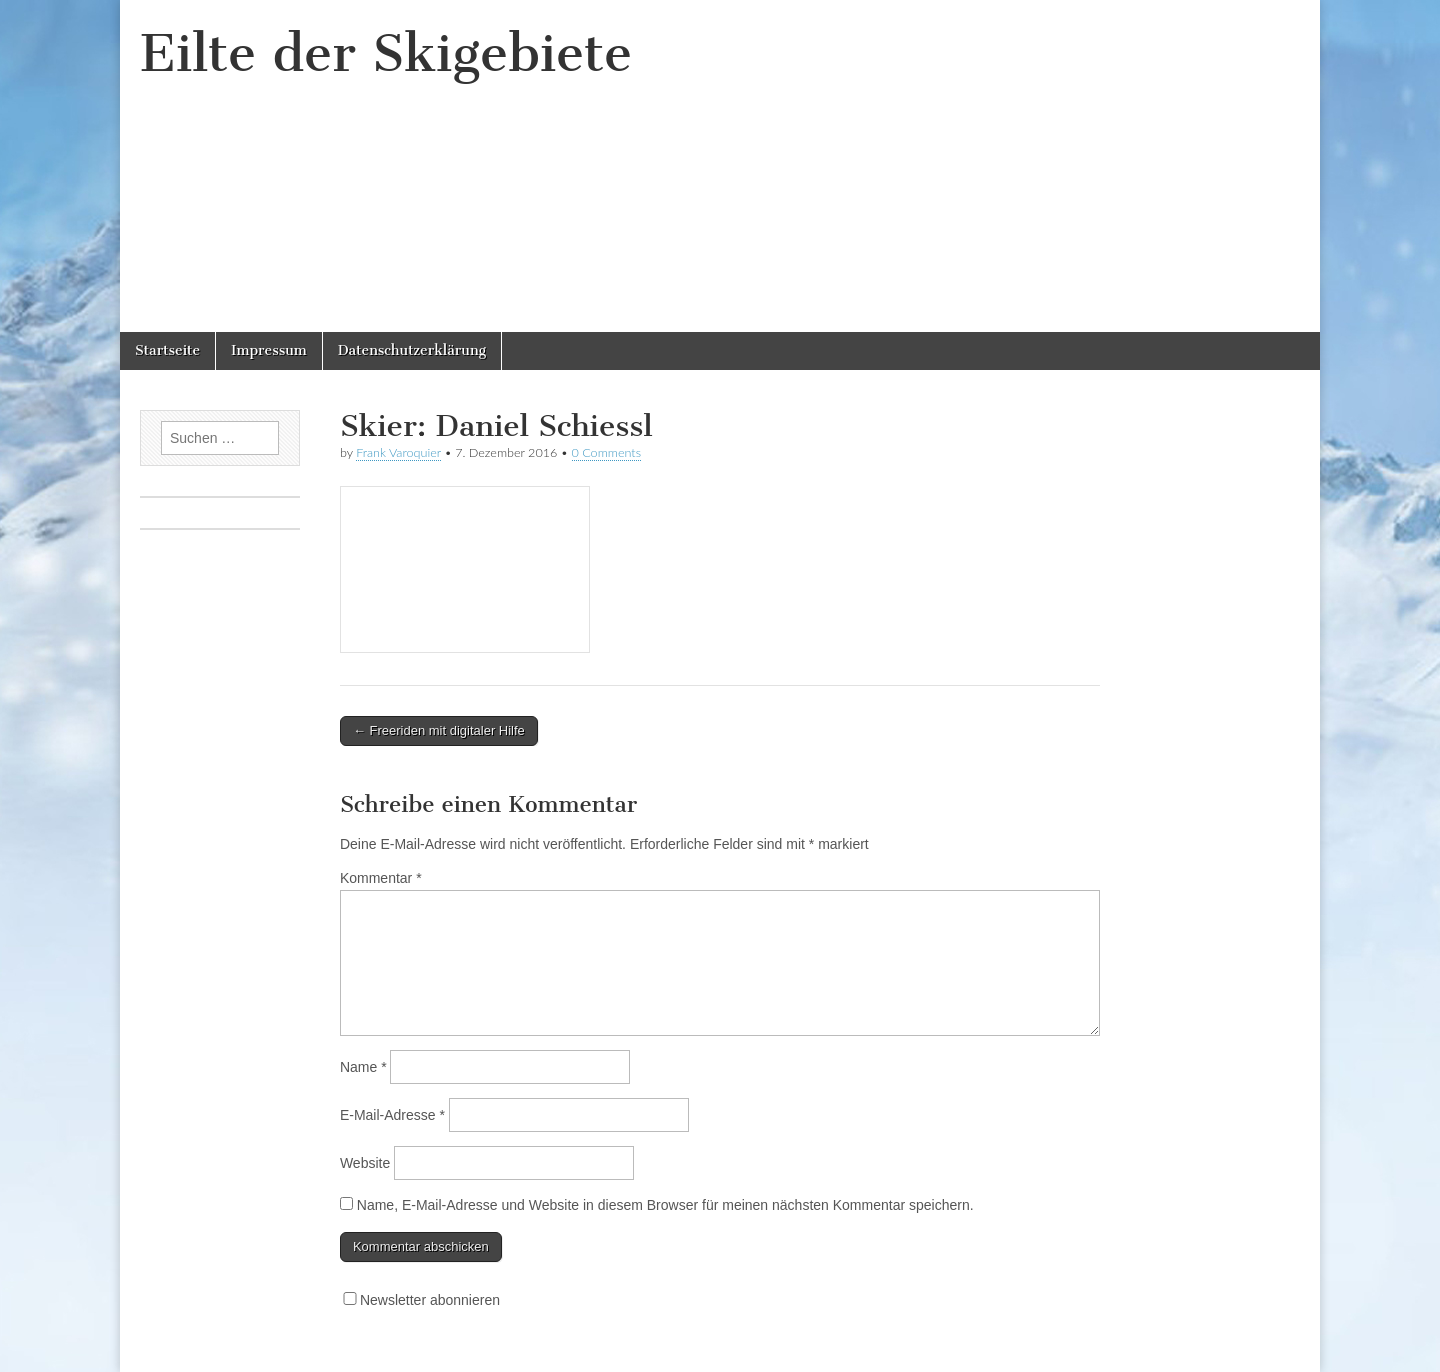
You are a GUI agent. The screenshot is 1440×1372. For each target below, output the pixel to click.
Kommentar (381, 878)
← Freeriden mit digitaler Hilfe (439, 730)
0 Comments (607, 452)
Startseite (167, 350)
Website (365, 1163)
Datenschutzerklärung (412, 350)
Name (363, 1067)
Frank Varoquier (398, 452)
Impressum (269, 350)
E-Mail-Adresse (392, 1115)
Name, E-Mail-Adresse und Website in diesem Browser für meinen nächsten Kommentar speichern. (665, 1205)
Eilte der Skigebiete (386, 53)
